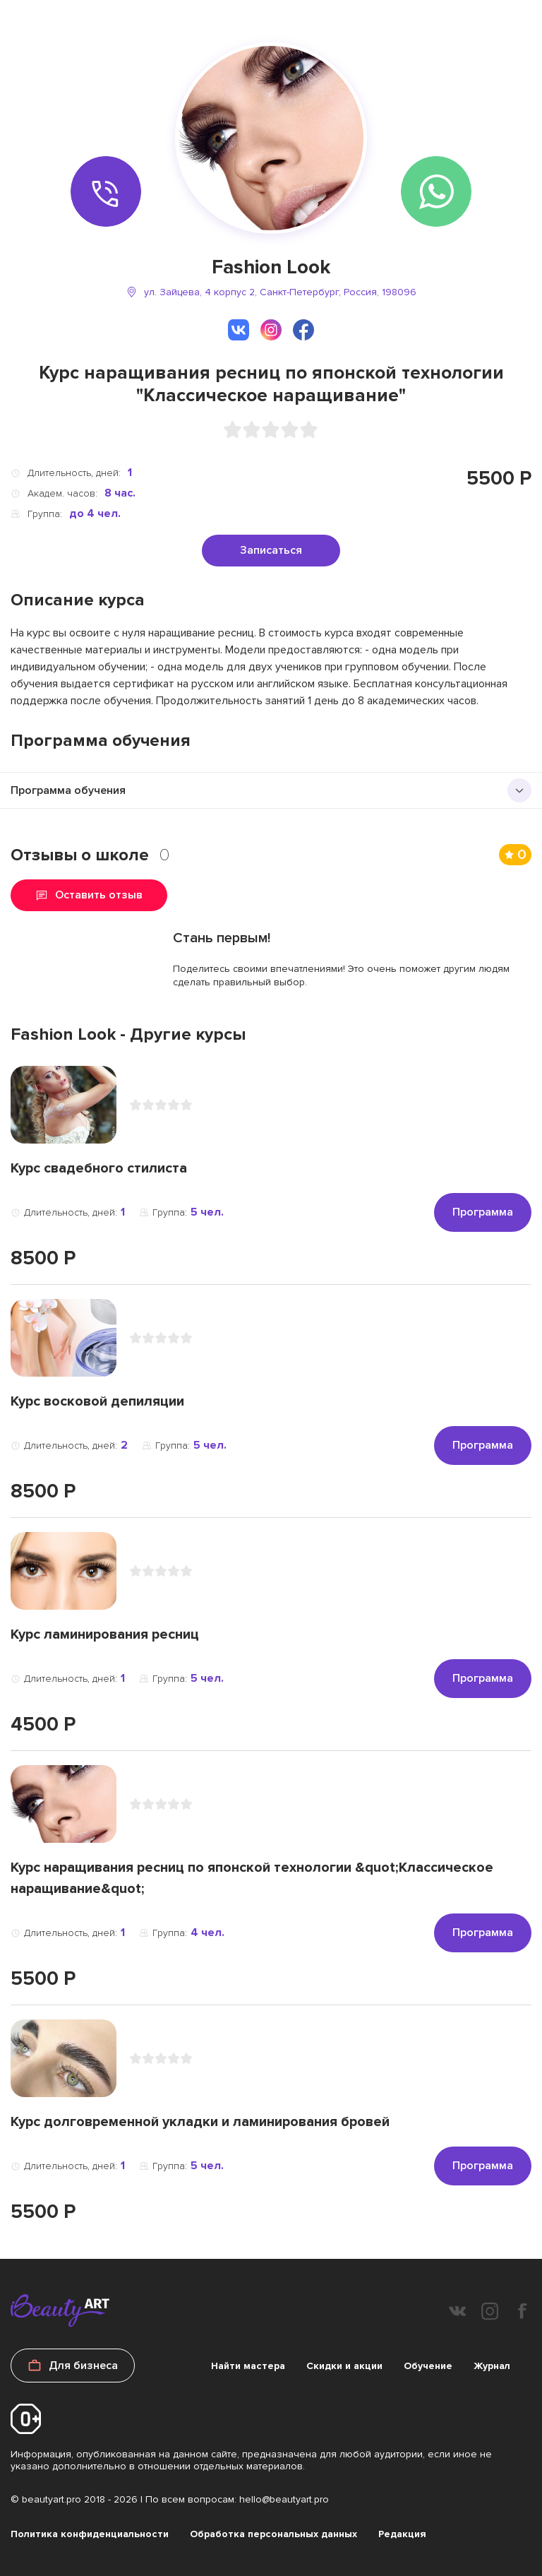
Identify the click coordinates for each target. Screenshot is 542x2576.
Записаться (271, 550)
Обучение (428, 2366)
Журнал (492, 2366)
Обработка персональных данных (273, 2534)
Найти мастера (248, 2366)
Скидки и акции (344, 2366)
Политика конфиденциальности (90, 2534)
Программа (482, 1212)
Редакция (402, 2534)
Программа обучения (68, 790)
